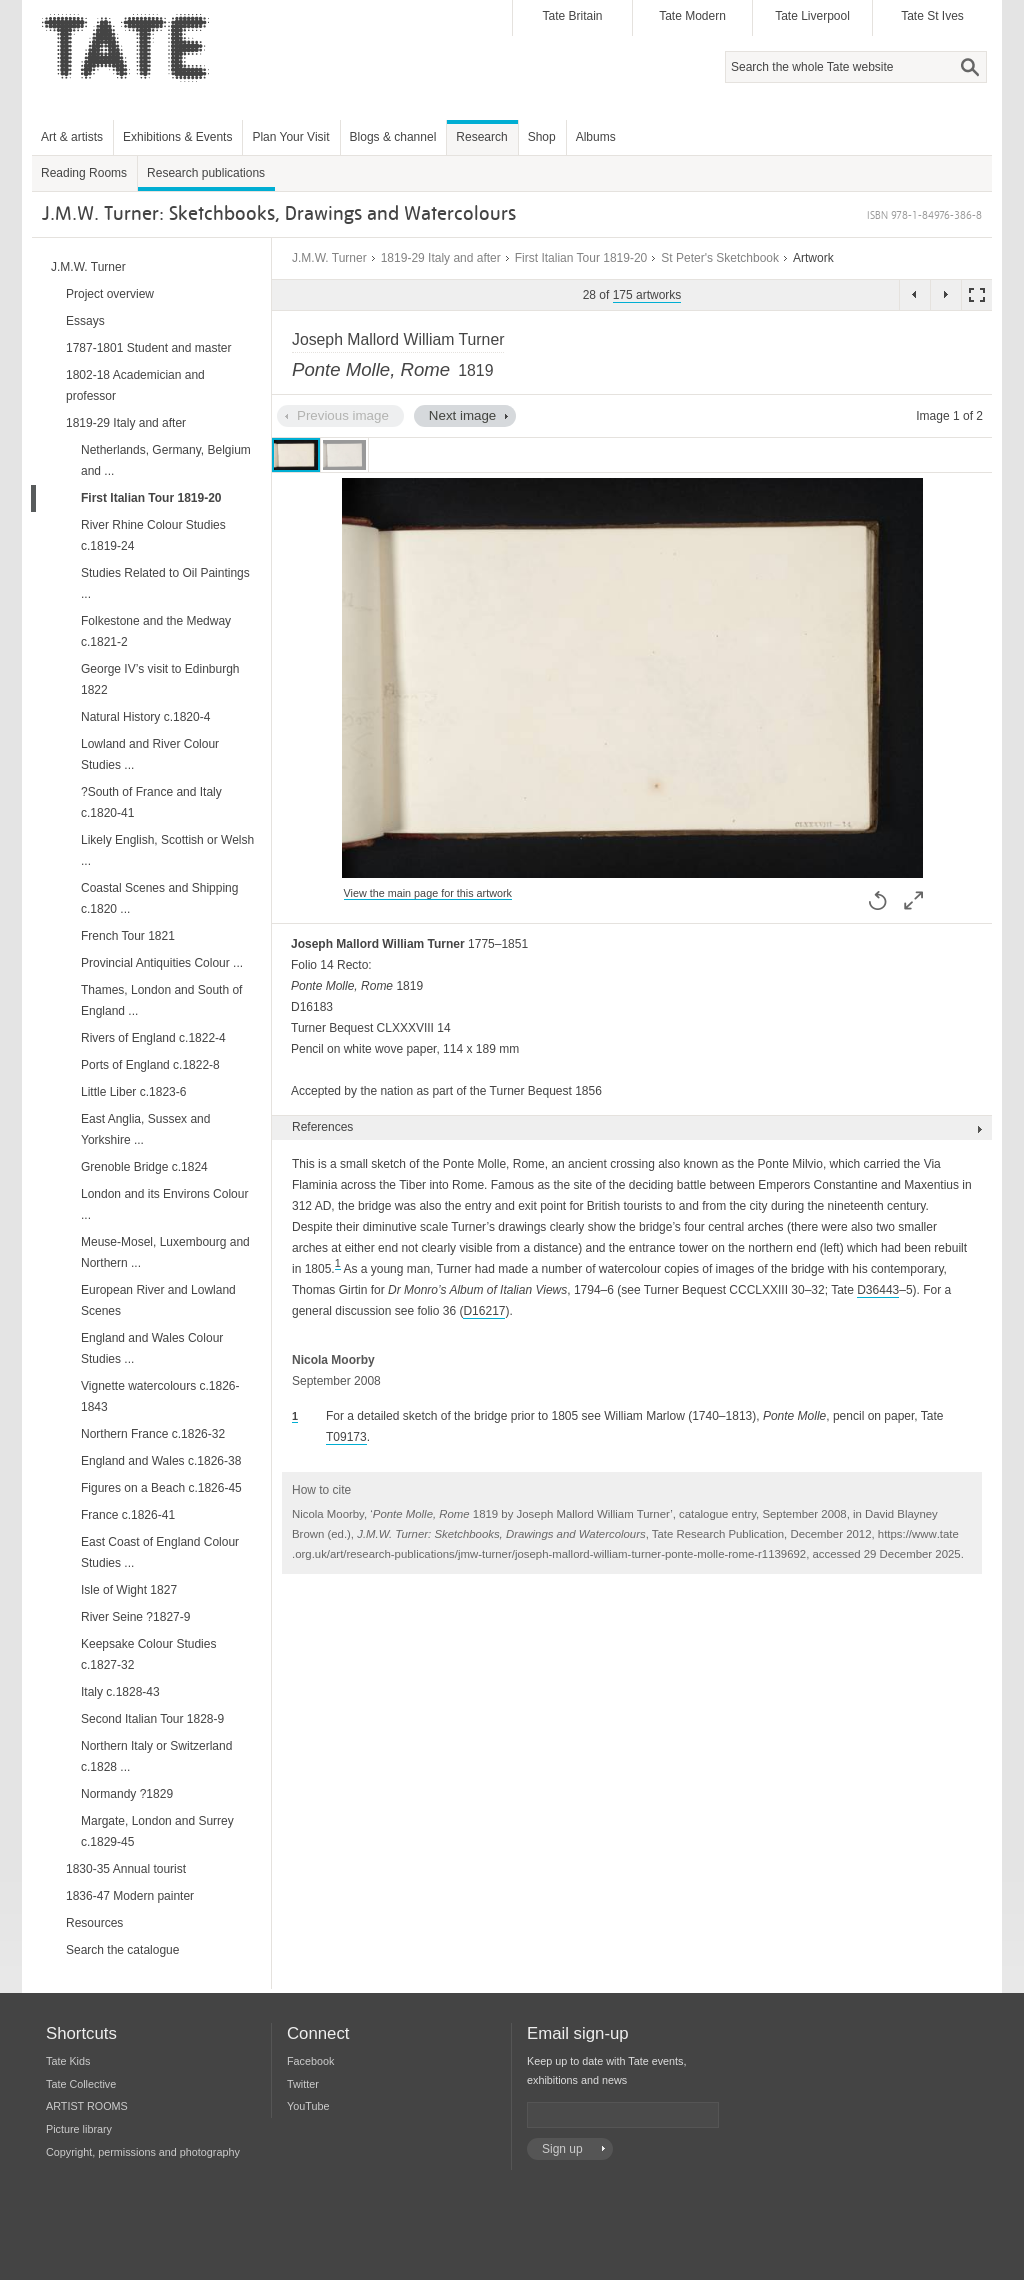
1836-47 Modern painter (130, 1896)
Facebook (310, 2061)
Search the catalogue (122, 1950)
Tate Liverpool (812, 16)
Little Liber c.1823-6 (133, 1092)
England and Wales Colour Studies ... (152, 1348)
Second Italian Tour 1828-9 (152, 1719)
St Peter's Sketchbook (720, 258)
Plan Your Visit (290, 137)
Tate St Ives (932, 16)
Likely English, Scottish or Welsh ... (167, 850)
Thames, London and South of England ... (161, 1000)
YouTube (308, 2106)
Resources (94, 1923)
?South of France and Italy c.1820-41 (151, 802)
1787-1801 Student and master (148, 348)
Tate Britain (572, 16)
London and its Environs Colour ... (164, 1204)
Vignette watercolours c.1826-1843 (160, 1396)
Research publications (206, 173)
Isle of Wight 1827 (129, 1590)
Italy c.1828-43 (120, 1692)
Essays (85, 321)
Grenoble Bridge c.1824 (144, 1167)
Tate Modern (692, 16)
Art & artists (72, 137)
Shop (542, 137)
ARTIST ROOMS (87, 2106)
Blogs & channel (393, 137)
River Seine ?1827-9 (135, 1617)
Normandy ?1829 (127, 1794)
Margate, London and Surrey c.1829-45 (157, 1831)
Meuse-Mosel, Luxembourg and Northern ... (165, 1252)
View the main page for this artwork (428, 893)
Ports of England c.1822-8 (150, 1065)
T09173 (346, 1437)
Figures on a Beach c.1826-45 (161, 1488)
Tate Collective (81, 2084)
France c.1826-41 (128, 1515)
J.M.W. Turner (329, 258)
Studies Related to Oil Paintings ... (165, 583)
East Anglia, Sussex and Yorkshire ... (145, 1129)
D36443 (878, 1290)
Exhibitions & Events (177, 137)
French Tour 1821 (128, 936)
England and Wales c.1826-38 (161, 1461)
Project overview (110, 294)
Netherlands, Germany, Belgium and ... (166, 460)
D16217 (484, 1311)
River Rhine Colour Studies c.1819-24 (153, 535)
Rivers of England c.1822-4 (153, 1038)
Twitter (303, 2084)
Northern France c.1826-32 (153, 1434)
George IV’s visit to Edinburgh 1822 (160, 679)
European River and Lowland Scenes (158, 1300)
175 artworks (647, 295)
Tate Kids (68, 2061)
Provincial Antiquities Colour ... (162, 963)
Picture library (79, 2129)
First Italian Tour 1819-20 (581, 258)
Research (481, 137)
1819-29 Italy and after (441, 258)
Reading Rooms (84, 173)
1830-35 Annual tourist (126, 1869)
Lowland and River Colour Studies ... (150, 754)
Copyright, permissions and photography (143, 2152)
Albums (596, 137)
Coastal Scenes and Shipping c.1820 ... (159, 898)
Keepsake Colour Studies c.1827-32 (148, 1654)
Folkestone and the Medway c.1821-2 (156, 631)
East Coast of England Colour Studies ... (160, 1552)
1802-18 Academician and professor (135, 385)
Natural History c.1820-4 (145, 717)
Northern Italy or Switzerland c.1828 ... (156, 1756)
